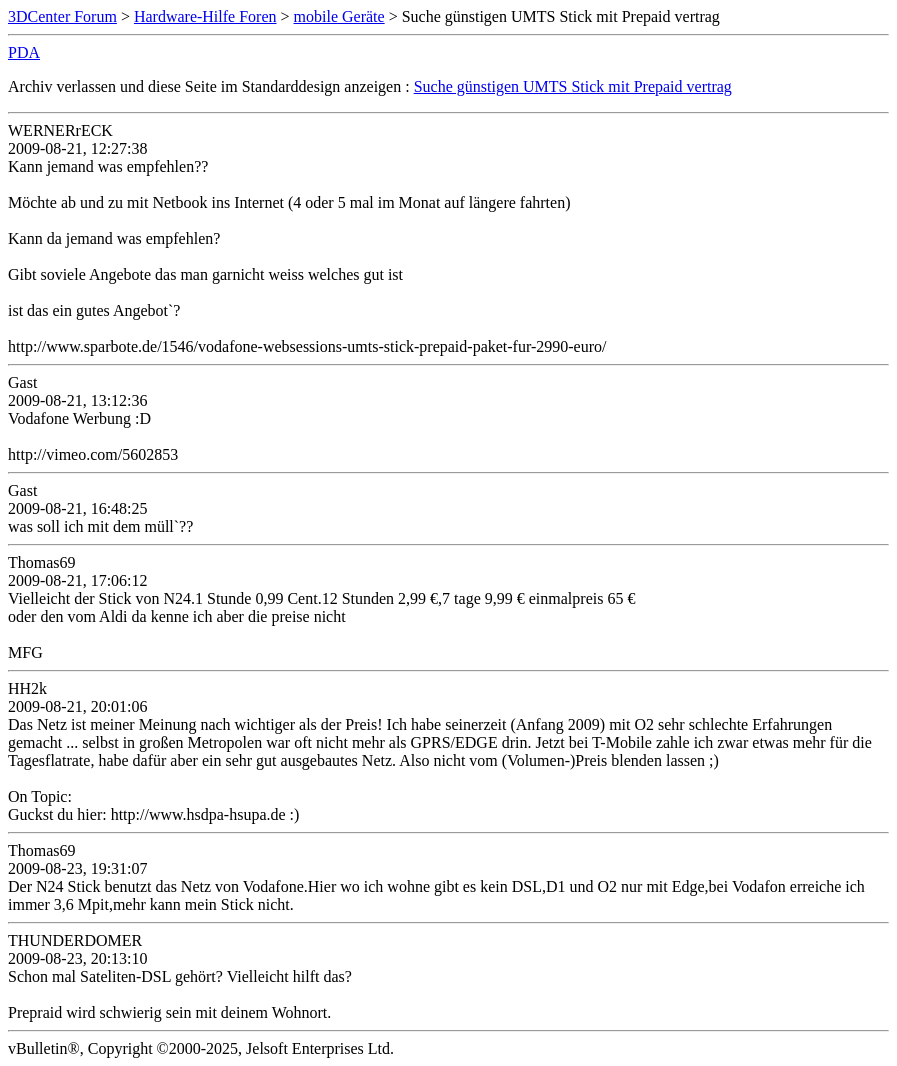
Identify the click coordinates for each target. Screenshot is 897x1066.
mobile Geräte (339, 16)
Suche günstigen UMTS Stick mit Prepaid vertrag (573, 86)
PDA (24, 52)
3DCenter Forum (62, 16)
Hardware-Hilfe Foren (205, 16)
